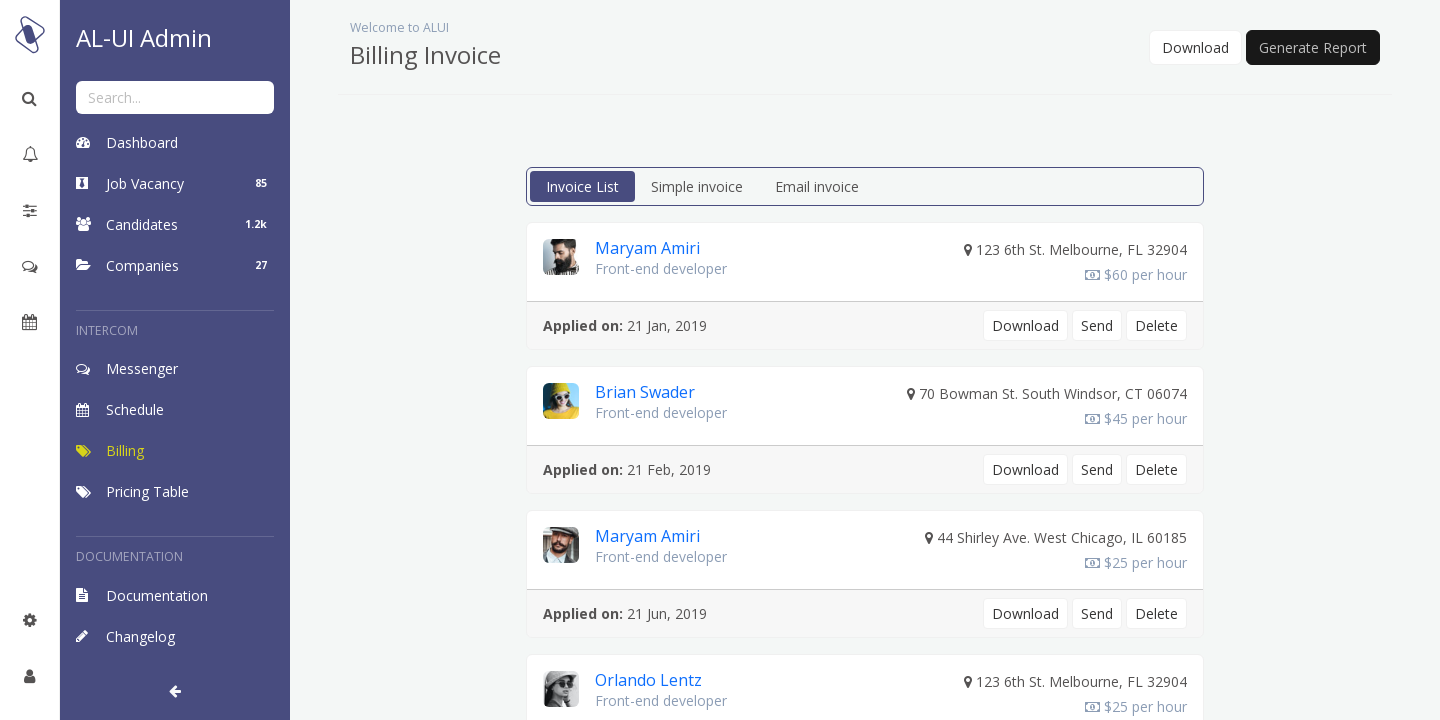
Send (1097, 325)
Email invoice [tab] (817, 186)
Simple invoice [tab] (697, 186)
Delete (1156, 325)
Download (1195, 47)
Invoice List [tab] (582, 186)
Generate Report (1313, 47)
